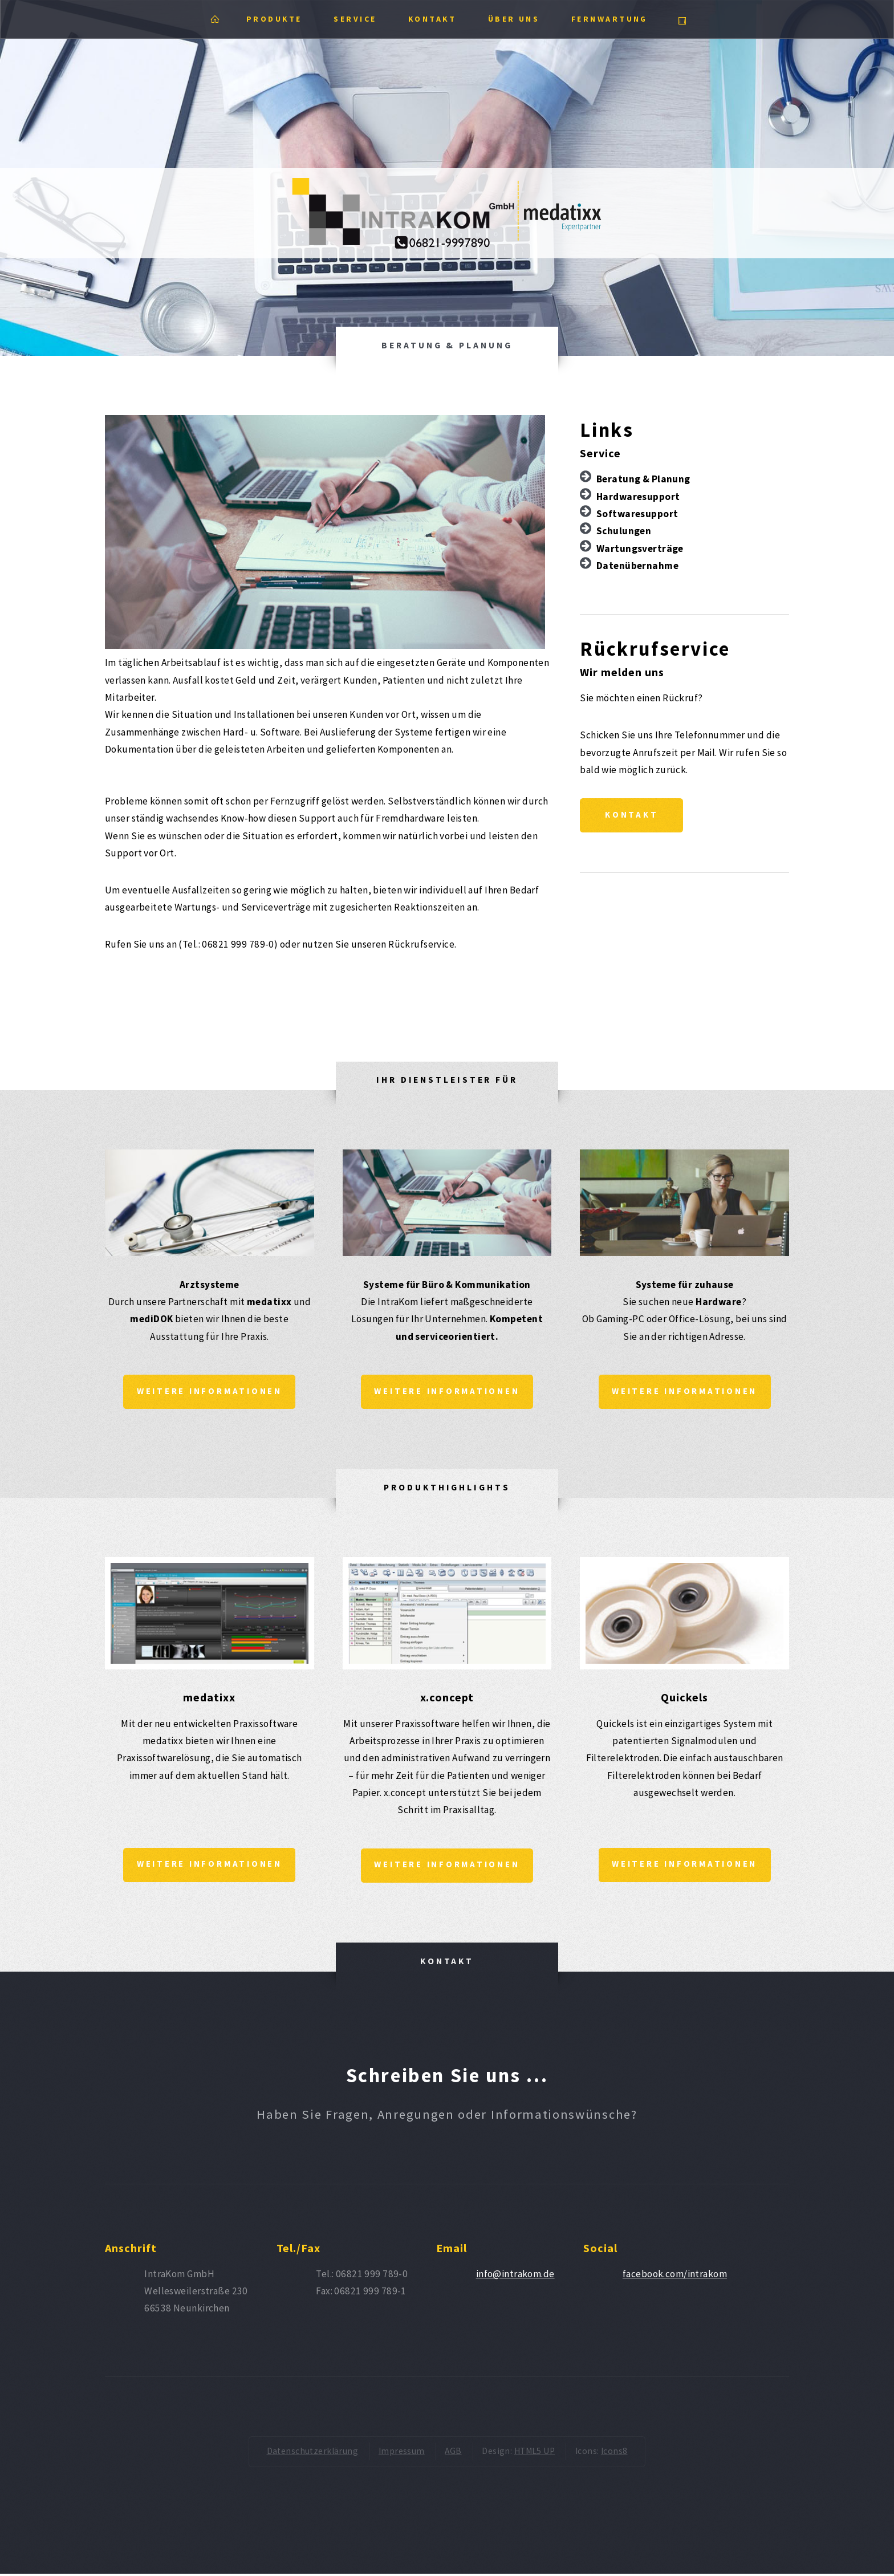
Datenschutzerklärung (313, 2453)
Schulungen (623, 531)
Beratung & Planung (643, 479)
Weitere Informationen (210, 1392)
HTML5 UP (534, 2453)
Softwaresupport (637, 513)
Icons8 (614, 2453)
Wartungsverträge (640, 548)
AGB (453, 2453)
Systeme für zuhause (685, 1284)
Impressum (402, 2453)
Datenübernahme (637, 565)
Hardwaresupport (638, 496)
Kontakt (633, 815)
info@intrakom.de (515, 2276)
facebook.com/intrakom (675, 2276)
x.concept (447, 1698)
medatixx (209, 1698)
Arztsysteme (209, 1284)
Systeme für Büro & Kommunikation (447, 1284)
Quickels (684, 1698)
